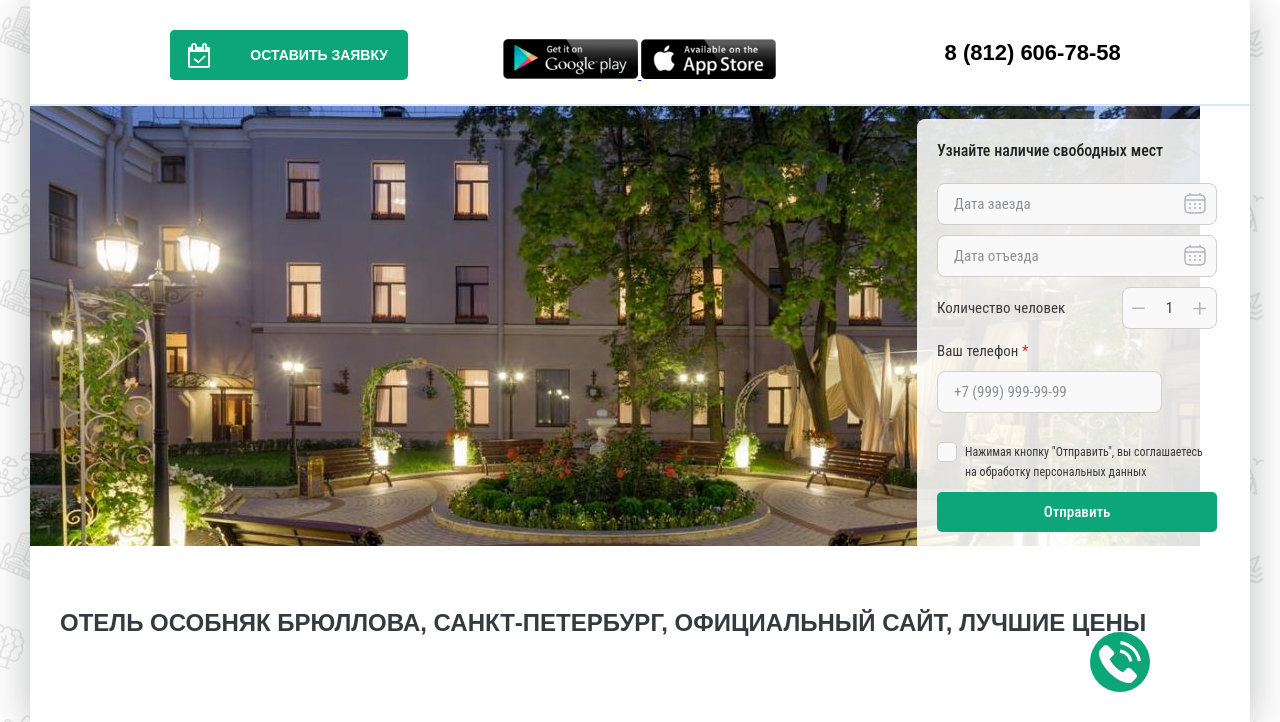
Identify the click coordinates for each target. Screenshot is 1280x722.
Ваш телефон (982, 351)
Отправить (1077, 512)
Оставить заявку (279, 55)
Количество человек (1001, 308)
